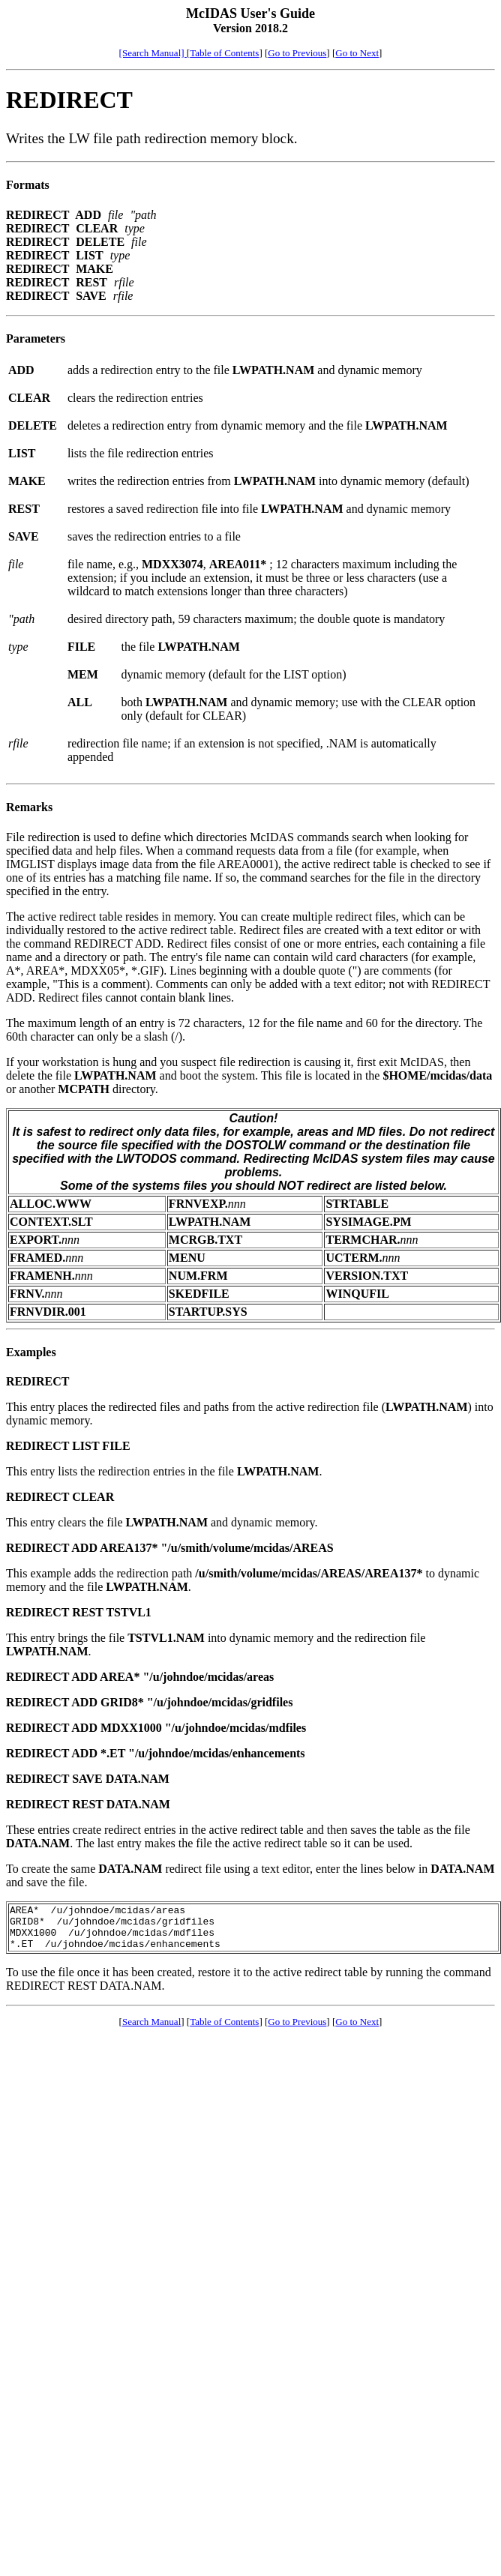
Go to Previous (297, 52)
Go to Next (357, 52)
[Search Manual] (153, 52)
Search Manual (151, 2030)
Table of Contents (224, 52)
